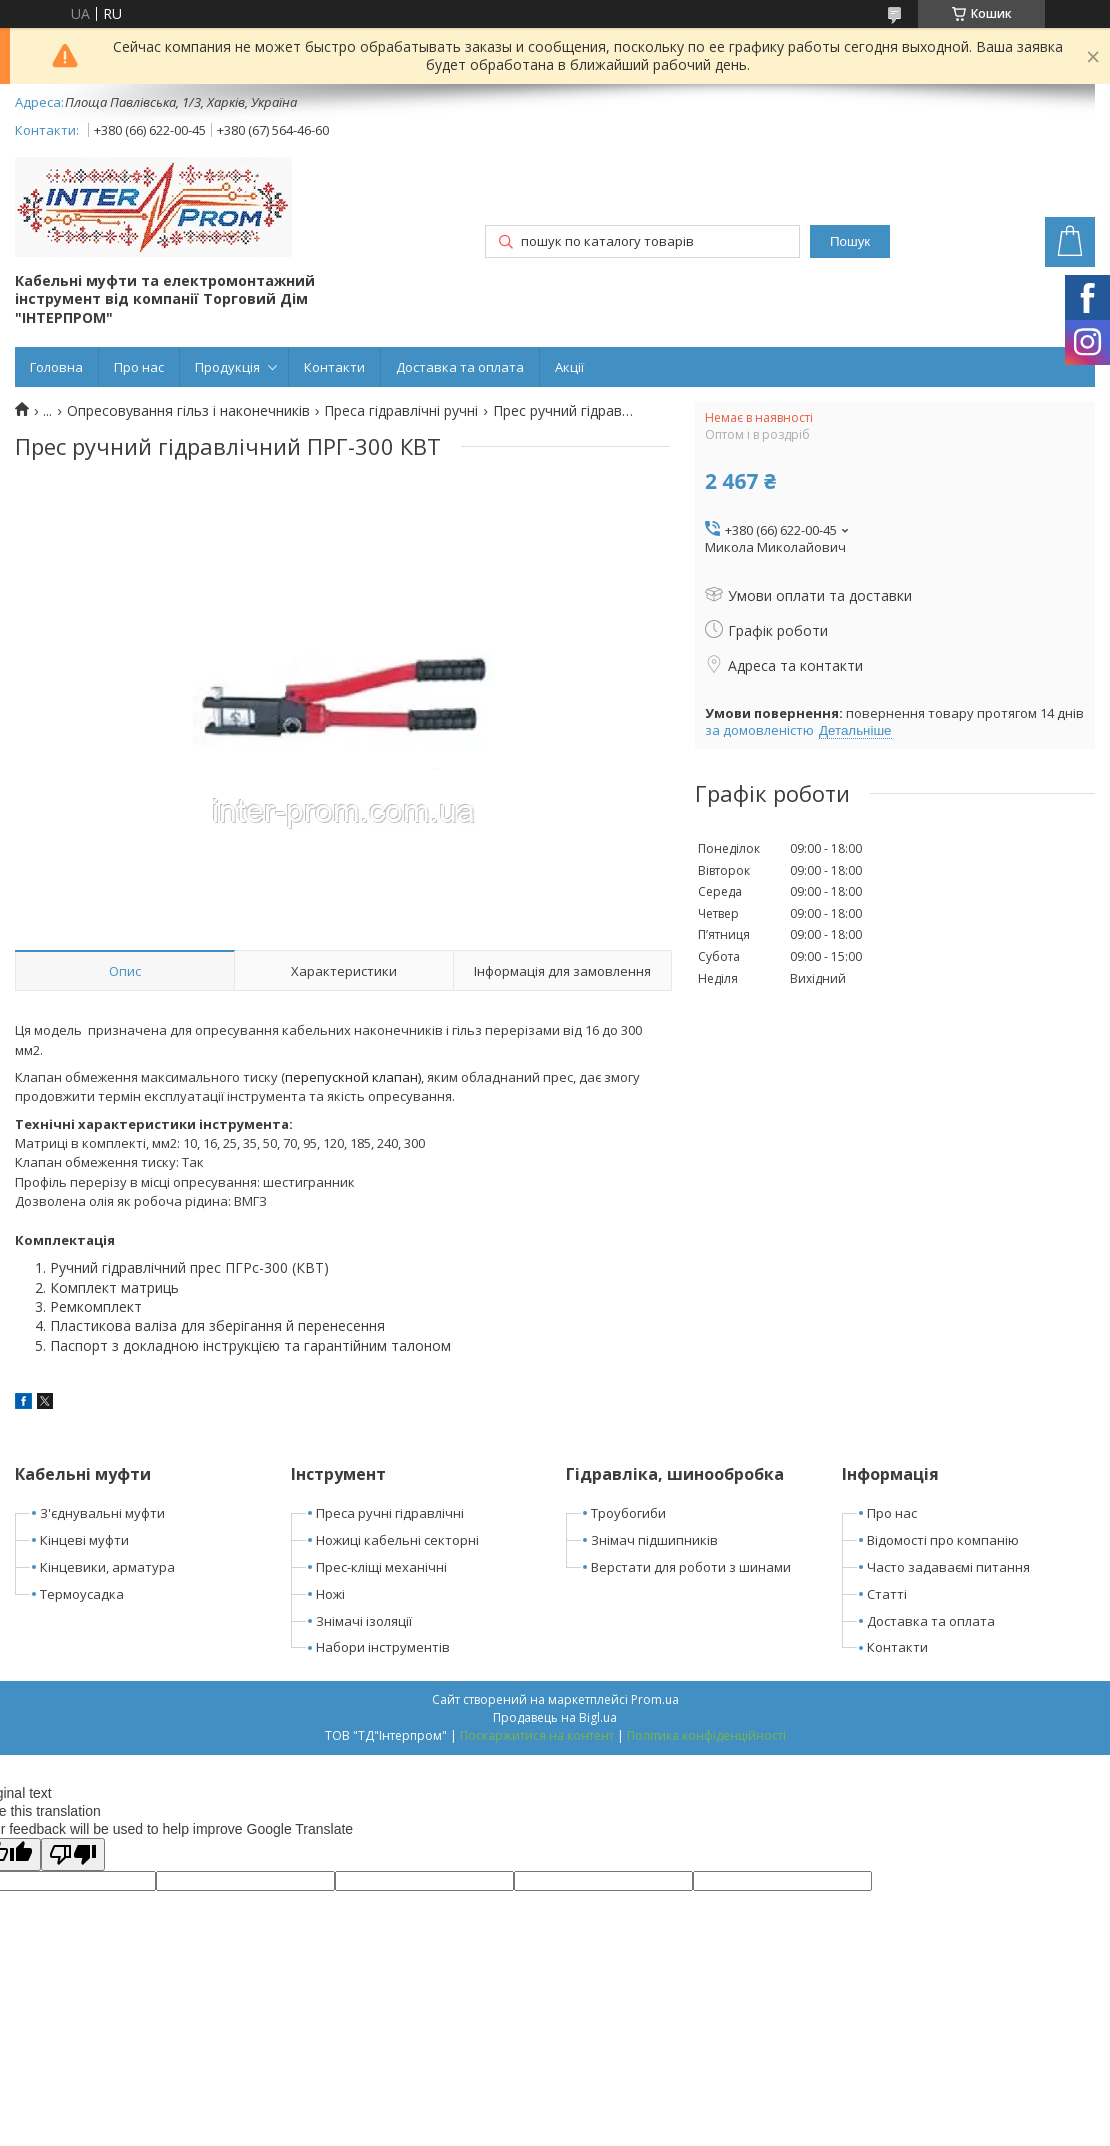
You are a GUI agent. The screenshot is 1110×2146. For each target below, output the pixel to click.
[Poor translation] (73, 1854)
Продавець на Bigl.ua (555, 1717)
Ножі (330, 1594)
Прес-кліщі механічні (381, 1567)
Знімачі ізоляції (364, 1621)
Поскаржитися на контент (537, 1735)
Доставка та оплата (460, 367)
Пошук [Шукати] (850, 241)
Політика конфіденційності (706, 1735)
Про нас (139, 367)
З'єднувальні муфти (102, 1513)
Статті (887, 1594)
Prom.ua (655, 1699)
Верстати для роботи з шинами (691, 1567)
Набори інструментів (383, 1647)
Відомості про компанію (943, 1540)
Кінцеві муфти (84, 1540)
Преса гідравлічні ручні (401, 411)
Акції (569, 367)
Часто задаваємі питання (948, 1567)
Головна (56, 367)
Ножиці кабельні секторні (397, 1540)
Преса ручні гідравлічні (390, 1513)
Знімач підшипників (654, 1540)
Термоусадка (82, 1594)
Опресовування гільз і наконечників (188, 411)
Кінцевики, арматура (107, 1567)
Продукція (227, 367)
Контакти (334, 367)
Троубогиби (628, 1513)
